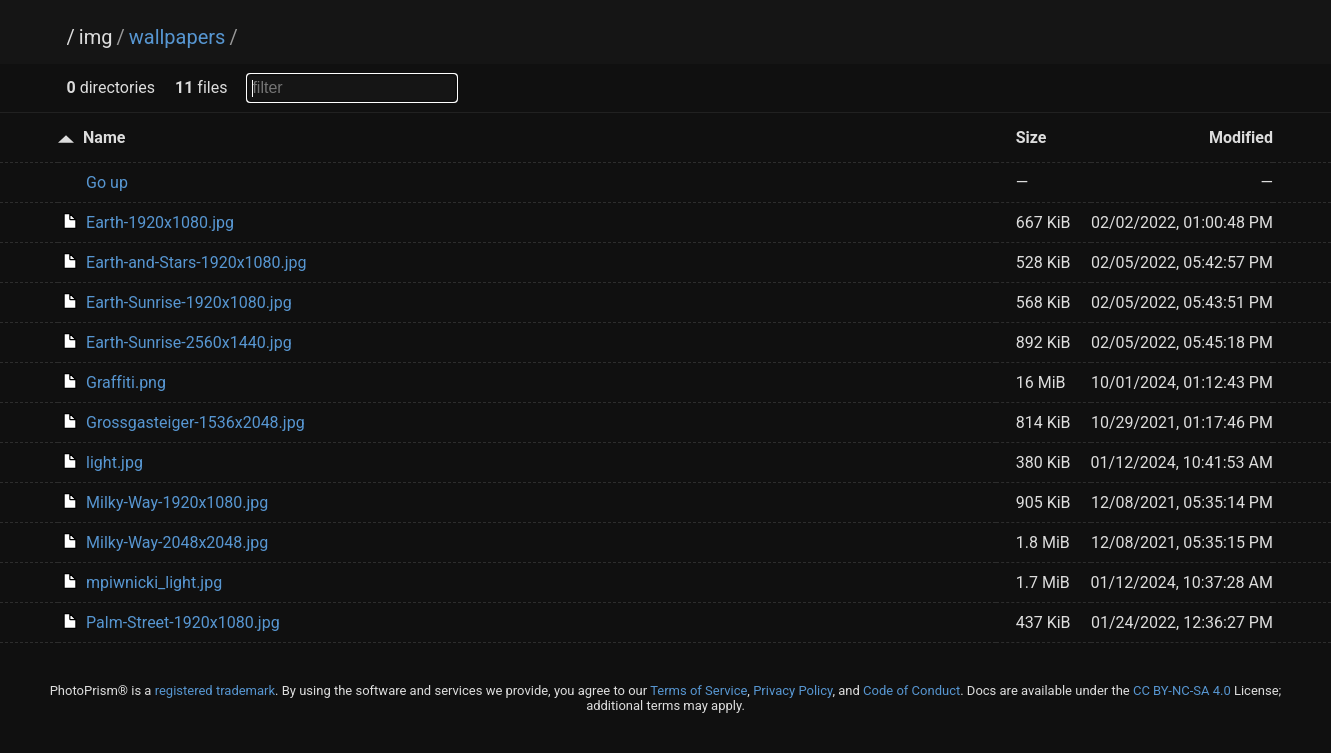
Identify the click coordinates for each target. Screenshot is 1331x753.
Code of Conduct (911, 690)
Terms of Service (698, 690)
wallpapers (177, 37)
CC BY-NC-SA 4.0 (1182, 690)
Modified (1241, 137)
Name (104, 137)
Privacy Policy (792, 690)
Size (1031, 137)
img (96, 37)
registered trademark (215, 690)
